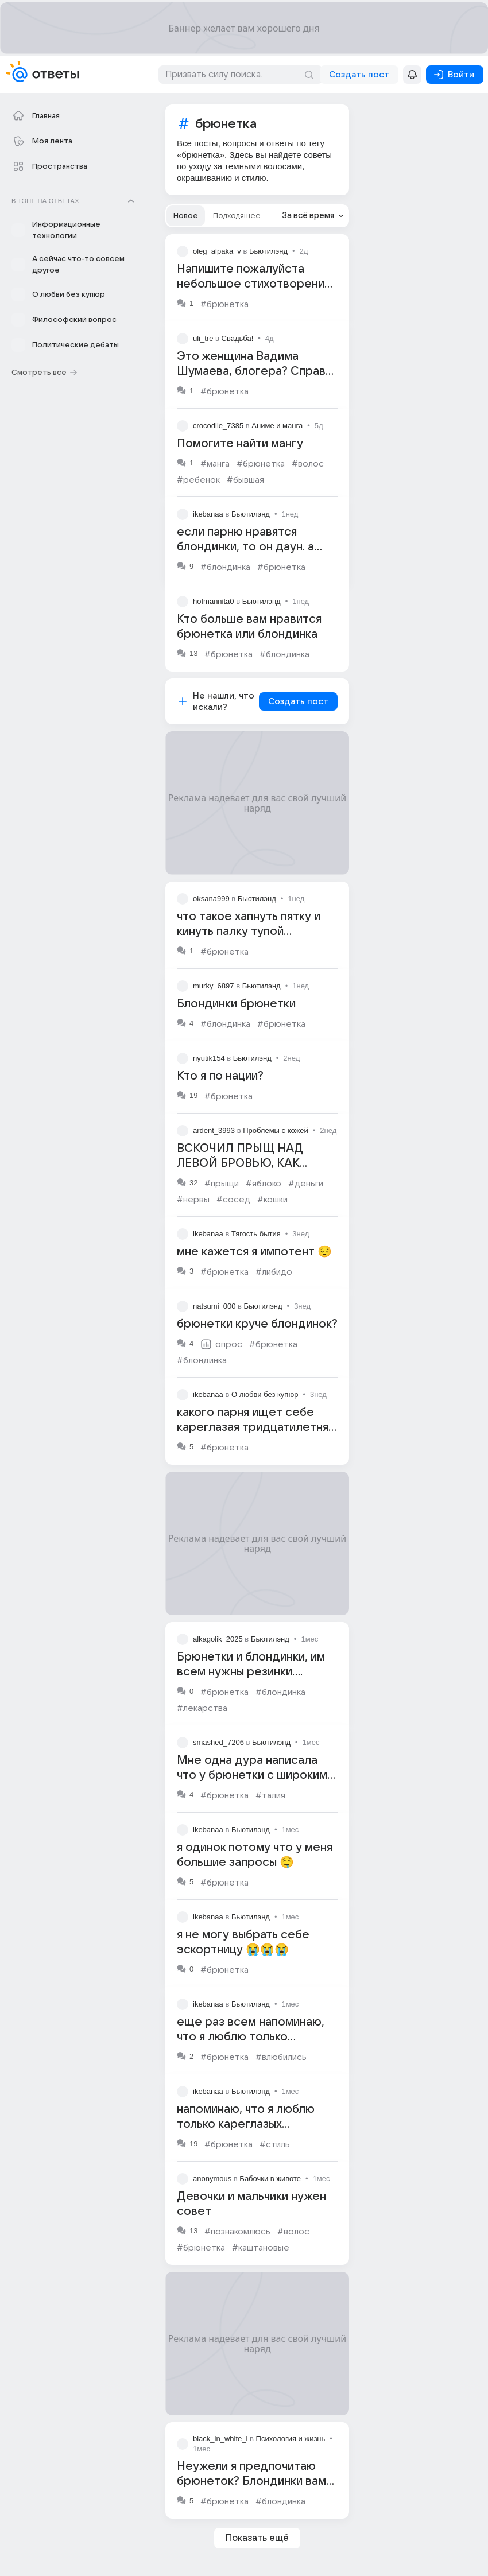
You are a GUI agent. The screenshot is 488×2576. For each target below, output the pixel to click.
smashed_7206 (218, 1742)
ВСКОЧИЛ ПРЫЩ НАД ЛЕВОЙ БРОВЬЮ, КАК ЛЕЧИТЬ (240, 1163)
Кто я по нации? (220, 1076)
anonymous (212, 2178)
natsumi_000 (214, 1306)
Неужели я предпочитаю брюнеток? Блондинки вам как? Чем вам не (251, 2481)
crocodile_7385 (218, 425)
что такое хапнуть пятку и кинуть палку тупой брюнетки (248, 931)
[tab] (185, 215)
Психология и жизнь (291, 2438)
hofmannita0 (213, 601)
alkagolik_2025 (218, 1639)
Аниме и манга (277, 425)
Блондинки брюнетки (236, 1004)
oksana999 (211, 898)
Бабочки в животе (270, 2178)
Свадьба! (238, 338)
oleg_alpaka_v (217, 251)
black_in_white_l (220, 2438)
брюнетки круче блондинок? (257, 1324)
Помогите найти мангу (240, 443)
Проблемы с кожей (275, 1130)
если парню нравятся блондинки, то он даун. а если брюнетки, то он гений (255, 547)
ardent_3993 (214, 1130)
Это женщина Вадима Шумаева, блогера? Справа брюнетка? (254, 371)
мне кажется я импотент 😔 (254, 1252)
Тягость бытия (256, 1233)
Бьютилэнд (268, 251)
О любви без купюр (264, 1394)
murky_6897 (213, 985)
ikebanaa (208, 514)
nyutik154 (209, 1058)
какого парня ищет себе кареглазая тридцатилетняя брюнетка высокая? (255, 1427)
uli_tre (203, 338)
